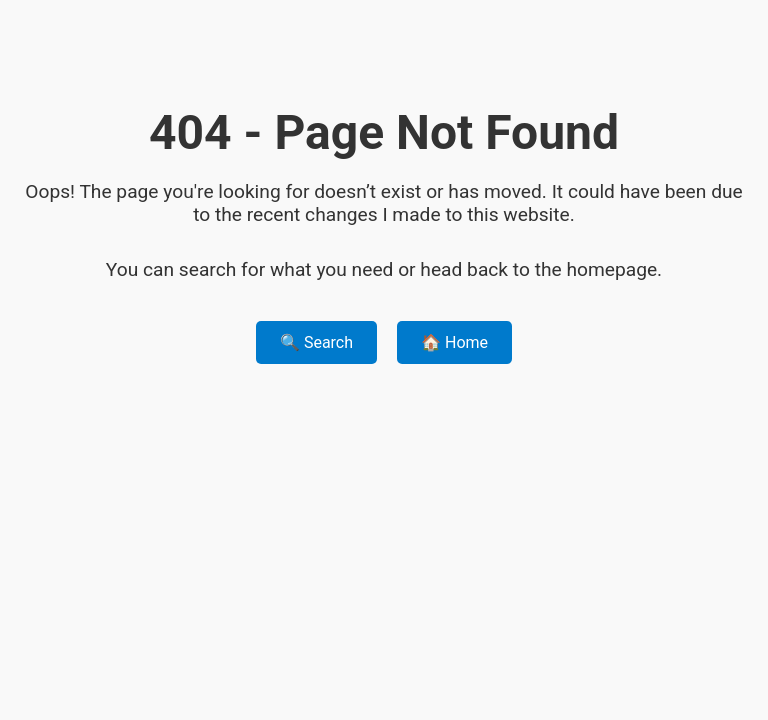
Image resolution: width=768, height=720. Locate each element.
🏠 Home (454, 342)
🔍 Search (316, 342)
